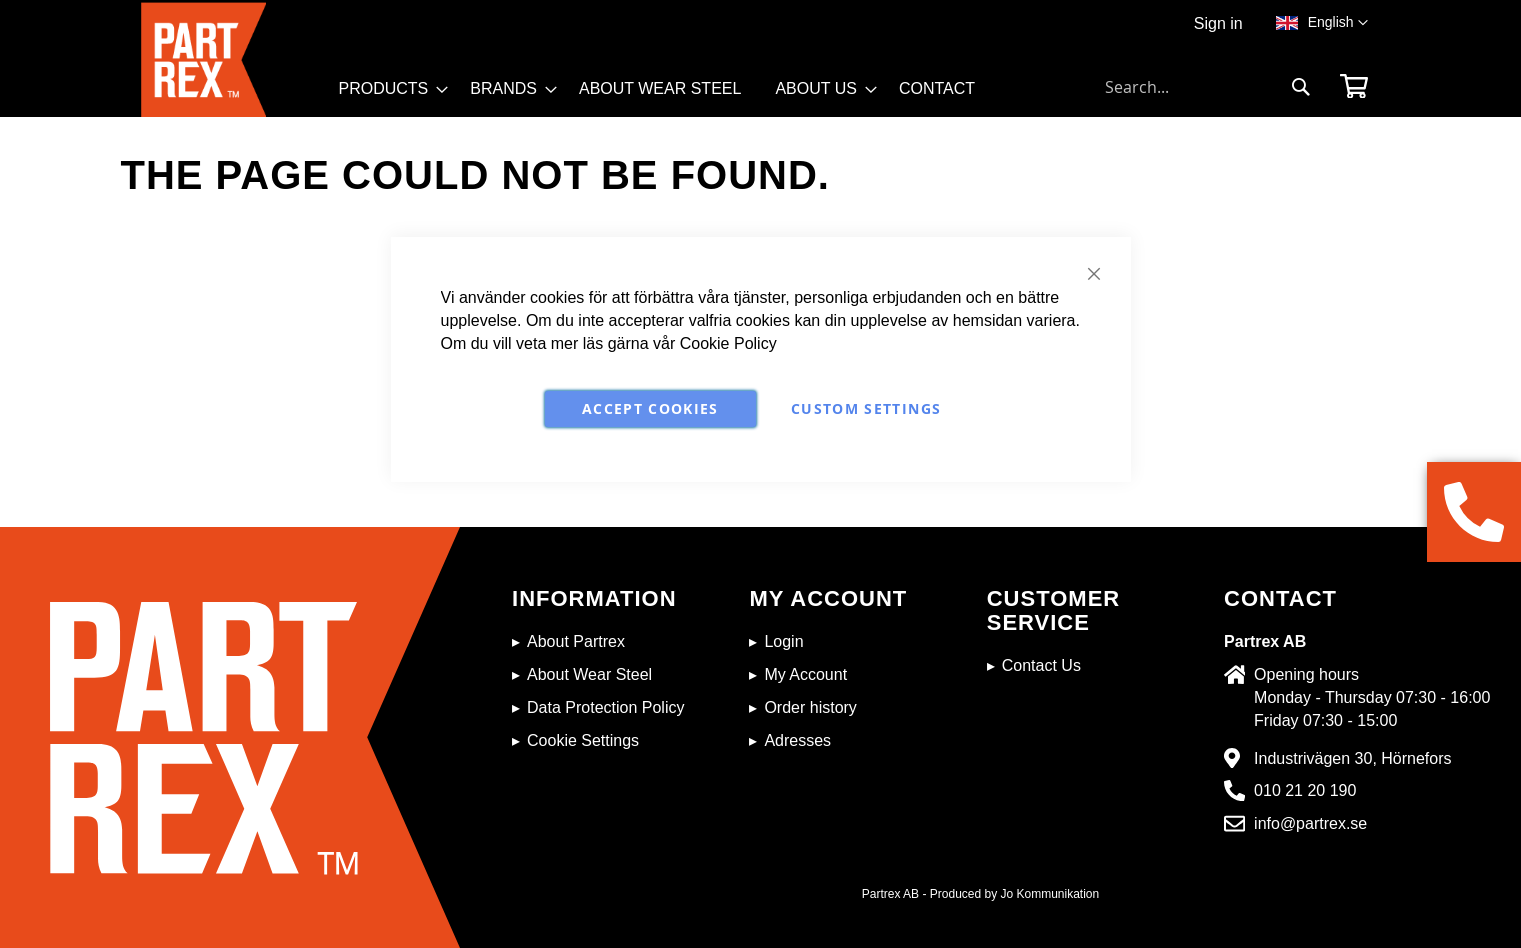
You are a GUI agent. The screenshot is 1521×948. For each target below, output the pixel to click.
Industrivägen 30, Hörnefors (1352, 758)
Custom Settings (866, 408)
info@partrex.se (1310, 823)
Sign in (1218, 23)
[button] (1338, 23)
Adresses (797, 740)
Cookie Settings (583, 740)
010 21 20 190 (1305, 790)
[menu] (666, 95)
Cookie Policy (728, 343)
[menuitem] (388, 89)
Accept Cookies (650, 408)
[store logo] (234, 59)
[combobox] (1208, 87)
